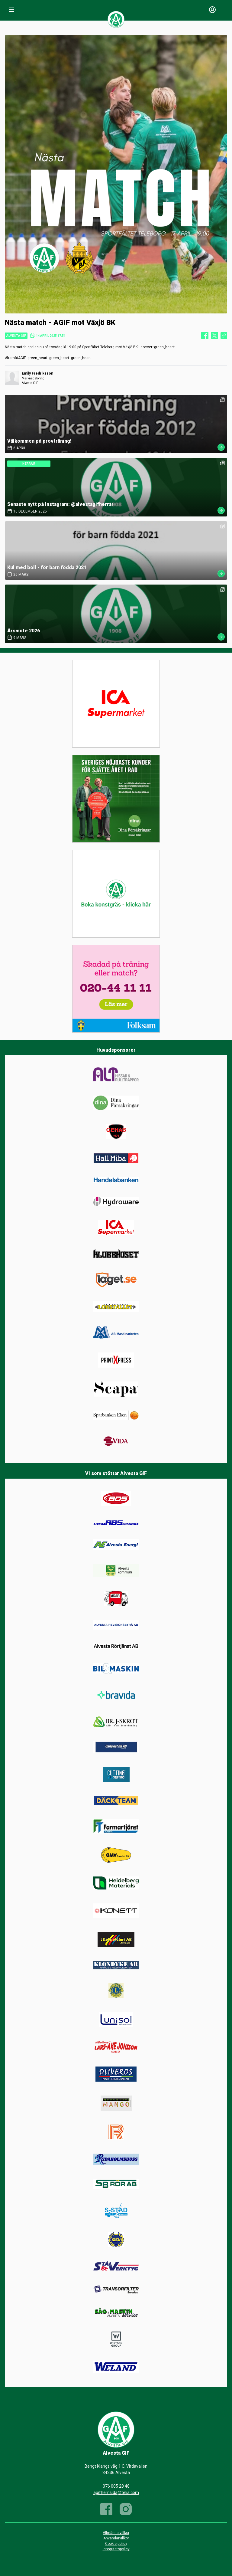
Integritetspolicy (116, 2549)
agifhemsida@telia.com (116, 2492)
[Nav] (11, 9)
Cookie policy (116, 2544)
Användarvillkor (116, 2538)
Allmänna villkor (116, 2533)
